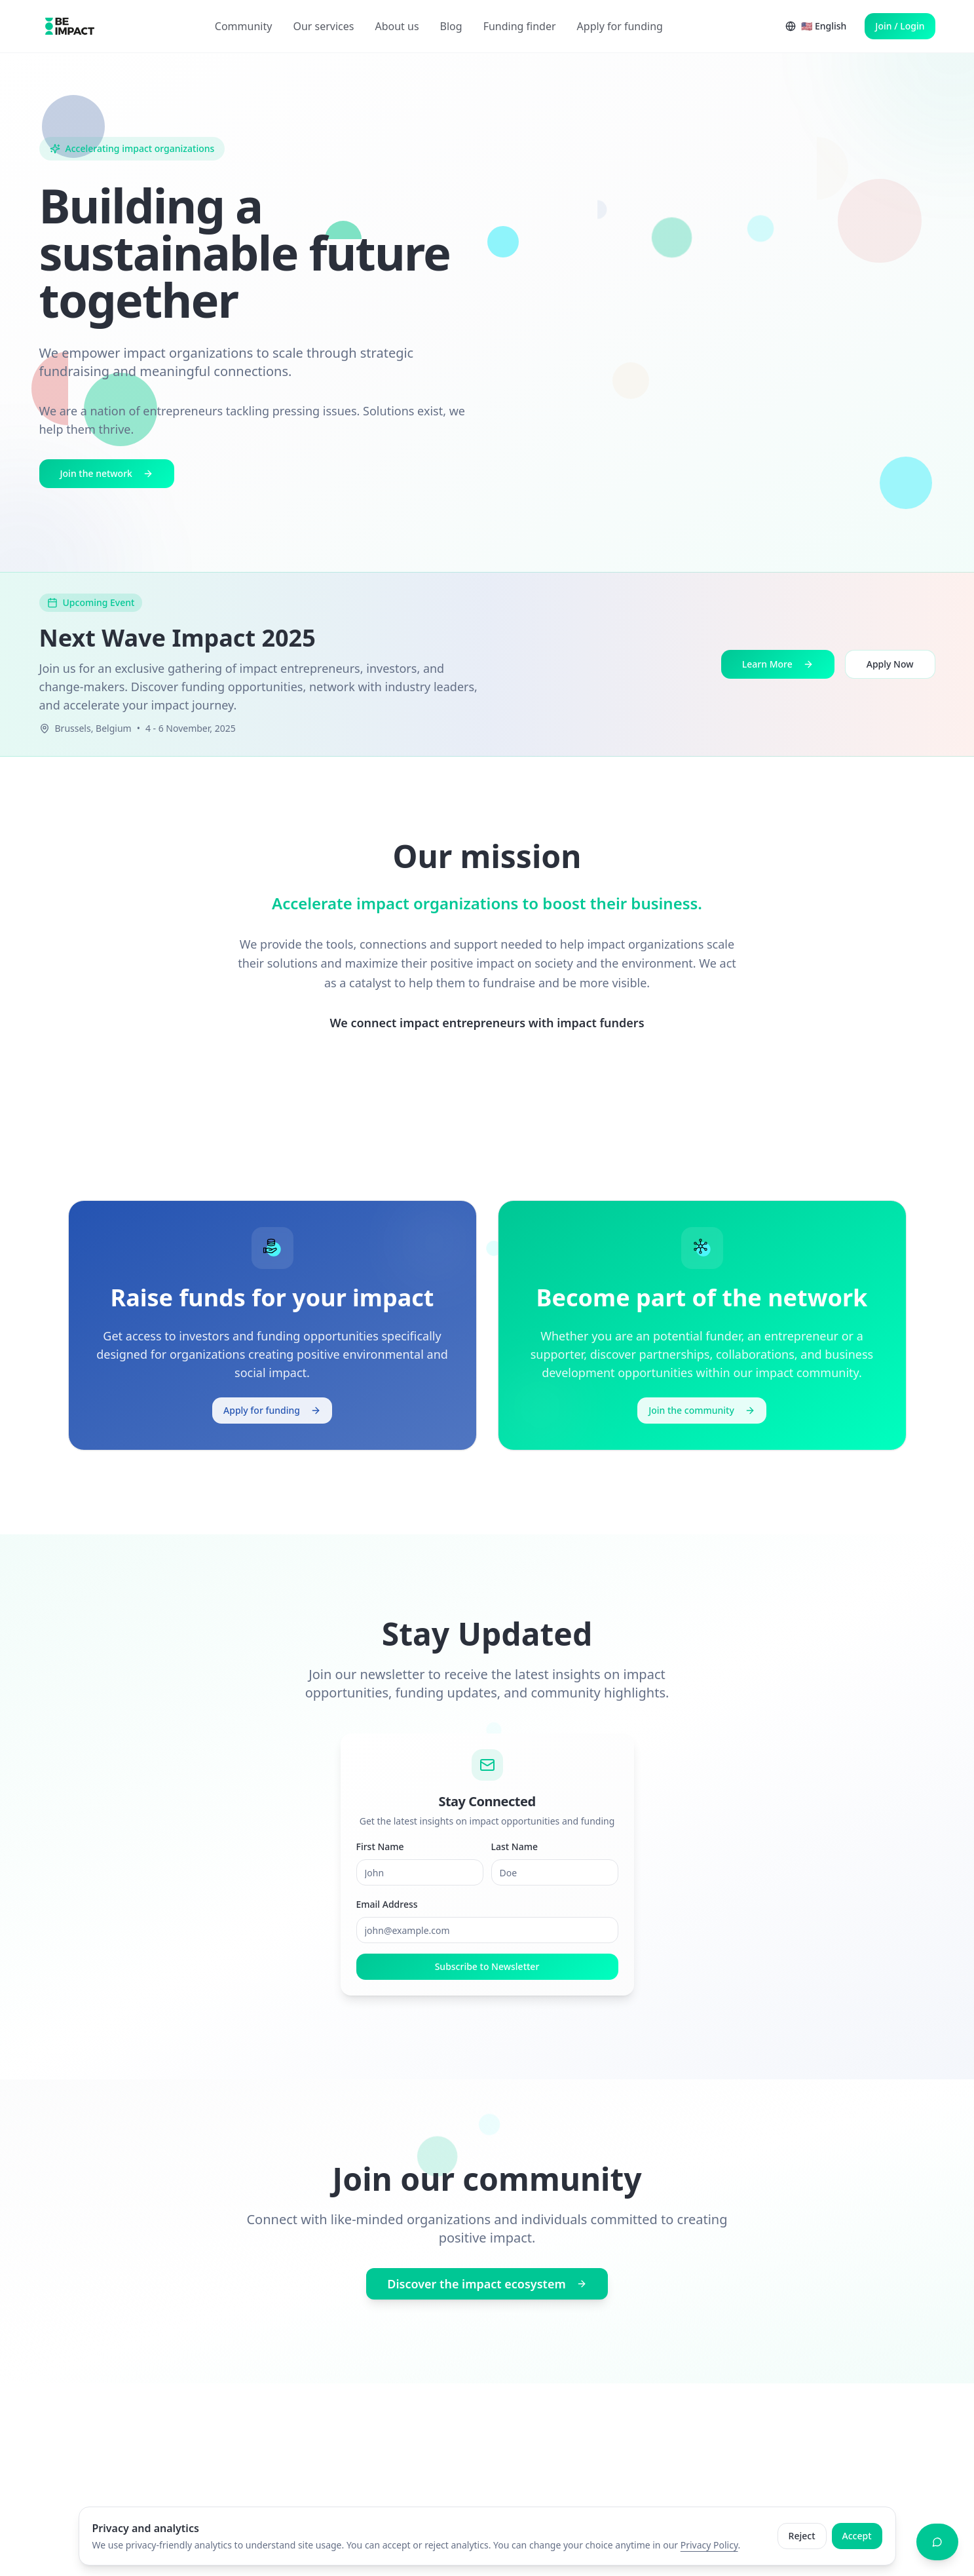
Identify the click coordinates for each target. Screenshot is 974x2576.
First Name (380, 1853)
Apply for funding (620, 26)
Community (243, 26)
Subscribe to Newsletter (487, 1973)
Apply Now (890, 664)
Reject (802, 2535)
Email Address (387, 1910)
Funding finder (519, 26)
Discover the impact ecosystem (486, 2286)
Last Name (514, 1853)
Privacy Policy (709, 2545)
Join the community (701, 1410)
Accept (857, 2535)
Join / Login (899, 26)
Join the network (106, 475)
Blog (451, 26)
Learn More (778, 664)
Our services (323, 26)
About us (397, 26)
